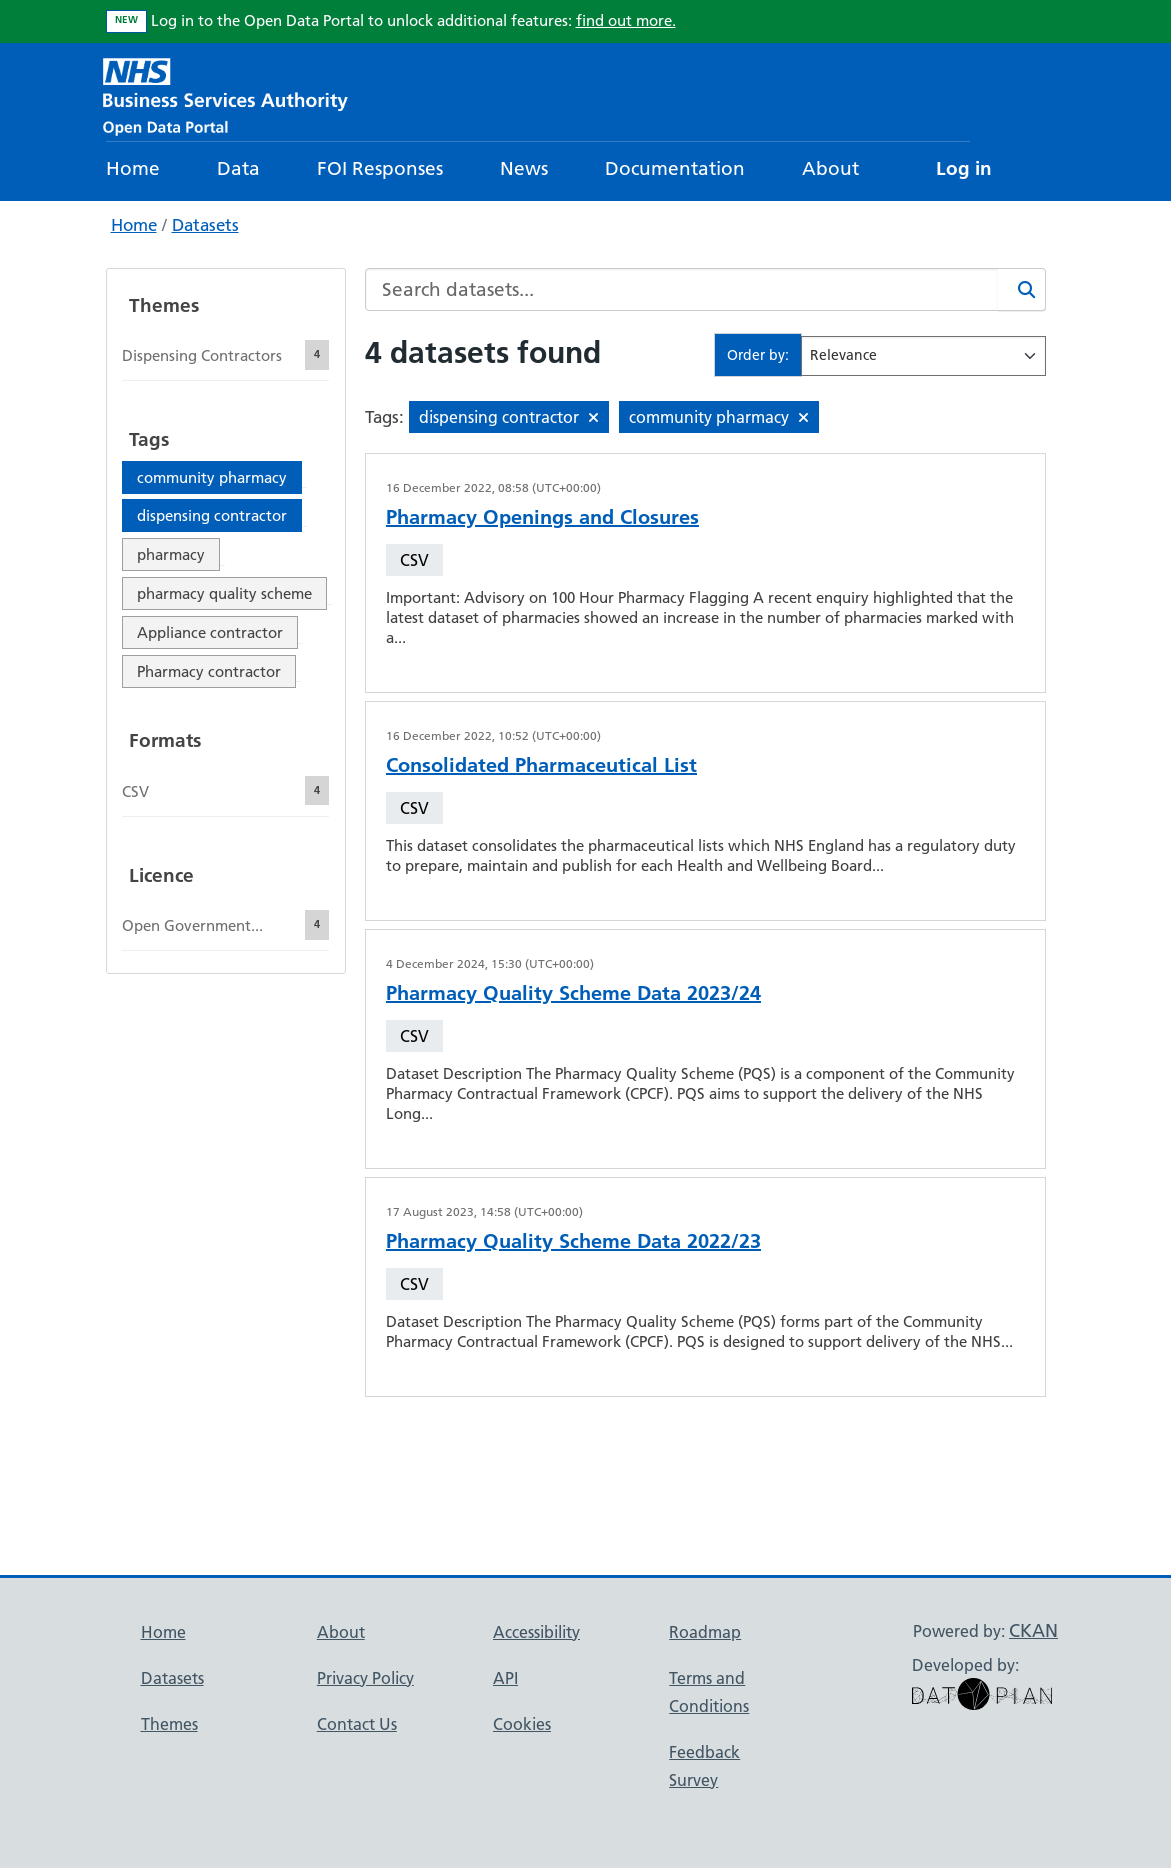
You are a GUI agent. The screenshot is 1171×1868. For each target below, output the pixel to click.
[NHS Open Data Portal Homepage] (225, 94)
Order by (756, 355)
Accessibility (536, 1632)
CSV (414, 560)
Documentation (675, 168)
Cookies (522, 1724)
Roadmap (705, 1632)
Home (133, 168)
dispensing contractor (212, 515)
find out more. (626, 20)
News (524, 168)
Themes (169, 1724)
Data (238, 168)
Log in (964, 168)
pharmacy (171, 554)
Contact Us (357, 1724)
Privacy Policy (365, 1678)
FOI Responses (380, 168)
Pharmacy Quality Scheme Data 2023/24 (573, 993)
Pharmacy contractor (209, 671)
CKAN (1033, 1630)
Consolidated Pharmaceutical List (541, 765)
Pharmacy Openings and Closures (542, 517)
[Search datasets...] (682, 289)
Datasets (205, 225)
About (830, 168)
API (505, 1678)
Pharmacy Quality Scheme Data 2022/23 (573, 1241)
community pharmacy (212, 477)
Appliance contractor (210, 632)
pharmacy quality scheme (224, 593)
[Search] (1022, 289)
